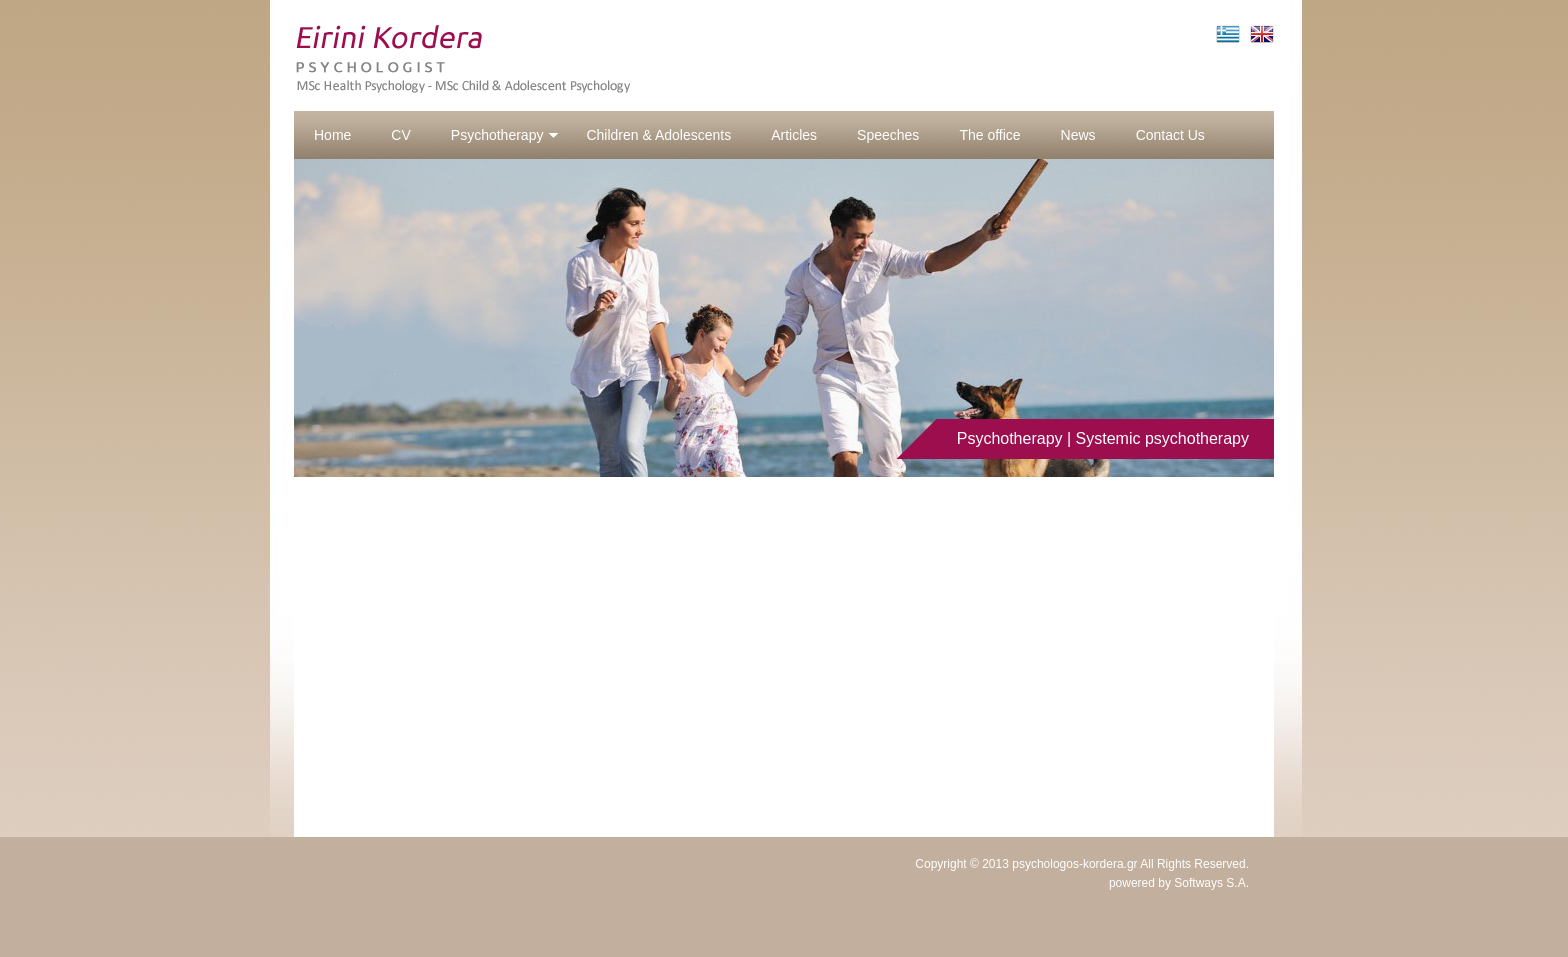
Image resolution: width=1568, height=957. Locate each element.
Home (332, 135)
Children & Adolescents (658, 135)
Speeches (888, 135)
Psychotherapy (505, 135)
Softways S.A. (1211, 883)
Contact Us (1170, 135)
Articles (794, 135)
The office (989, 135)
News (1078, 135)
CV (400, 135)
